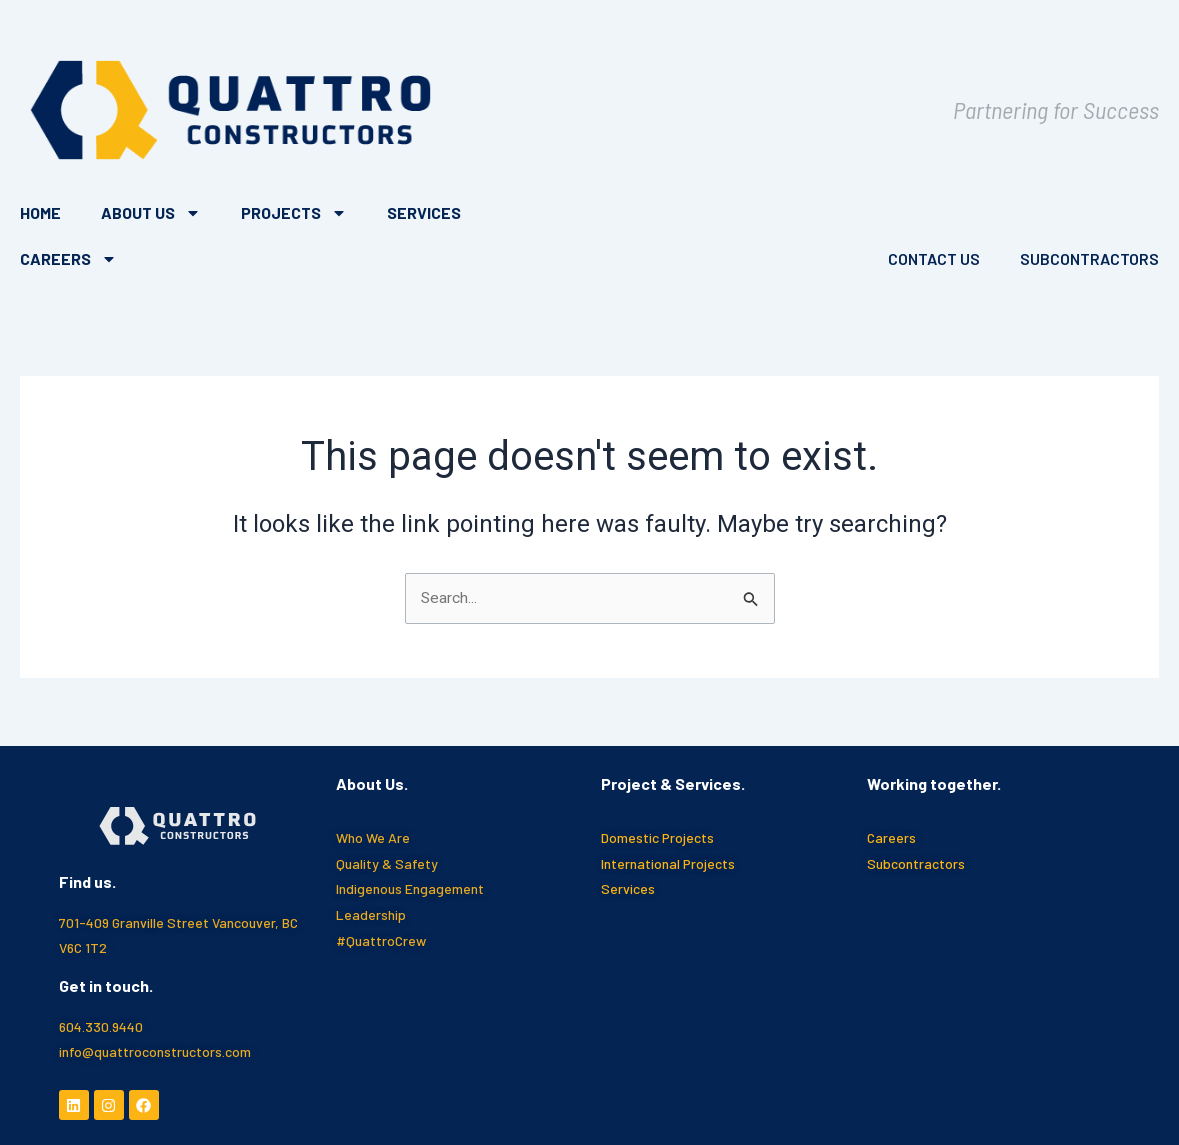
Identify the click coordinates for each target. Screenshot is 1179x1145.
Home (40, 212)
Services (424, 212)
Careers (68, 259)
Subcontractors (1089, 258)
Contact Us (934, 258)
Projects (294, 213)
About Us (151, 213)
